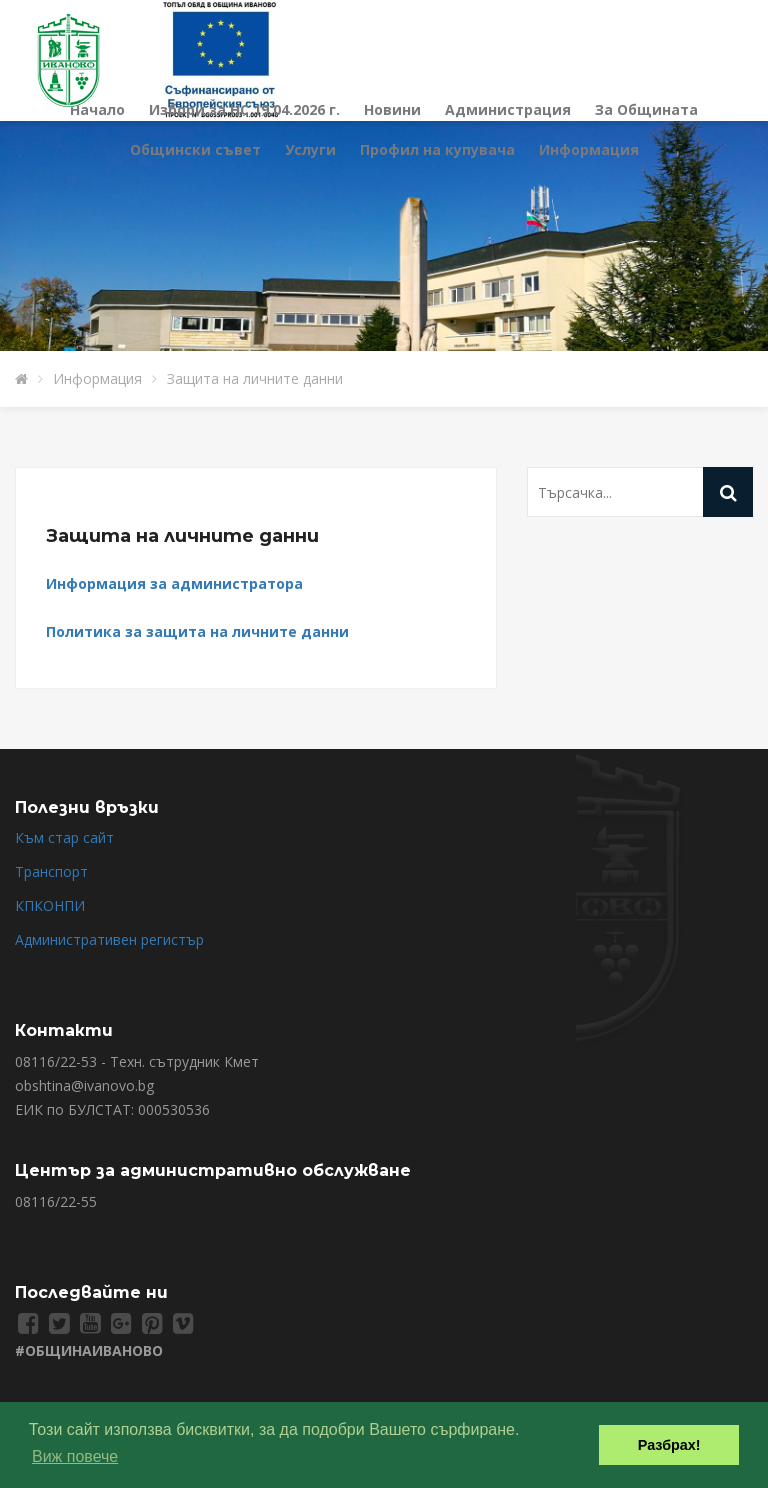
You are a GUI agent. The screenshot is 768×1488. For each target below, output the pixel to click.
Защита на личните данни (255, 378)
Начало (97, 109)
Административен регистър (109, 939)
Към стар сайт (64, 837)
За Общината (646, 109)
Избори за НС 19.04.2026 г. (244, 109)
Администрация (508, 109)
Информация (589, 149)
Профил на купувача (437, 149)
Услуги (310, 149)
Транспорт (51, 871)
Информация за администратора (174, 583)
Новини (392, 109)
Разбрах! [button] (669, 1445)
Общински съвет (195, 149)
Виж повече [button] (75, 1456)
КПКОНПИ (50, 905)
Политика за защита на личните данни (197, 631)
